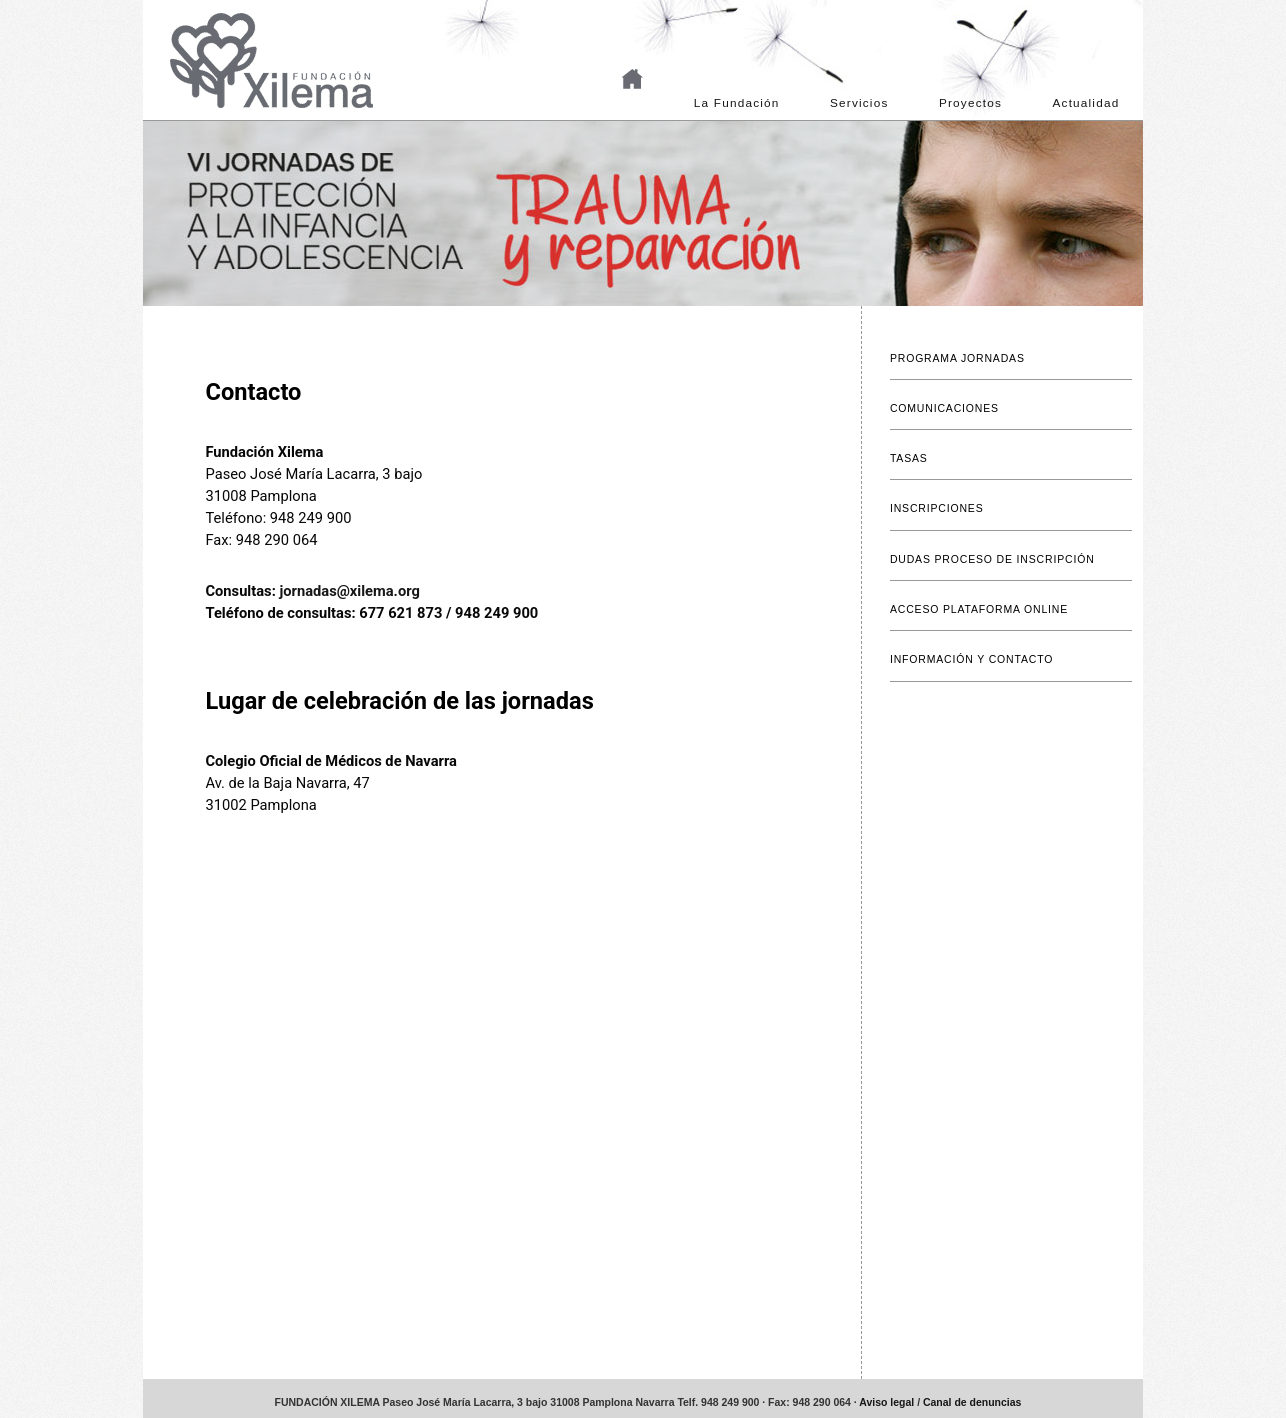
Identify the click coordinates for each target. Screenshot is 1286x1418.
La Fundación (737, 103)
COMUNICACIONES (944, 408)
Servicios (859, 103)
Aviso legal (886, 1402)
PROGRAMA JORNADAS (957, 358)
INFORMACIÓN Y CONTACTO (971, 659)
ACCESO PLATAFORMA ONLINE (979, 609)
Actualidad (1086, 103)
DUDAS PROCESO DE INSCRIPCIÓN (992, 559)
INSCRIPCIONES (937, 508)
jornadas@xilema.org (349, 591)
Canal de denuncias (972, 1402)
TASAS (909, 458)
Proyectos (970, 103)
